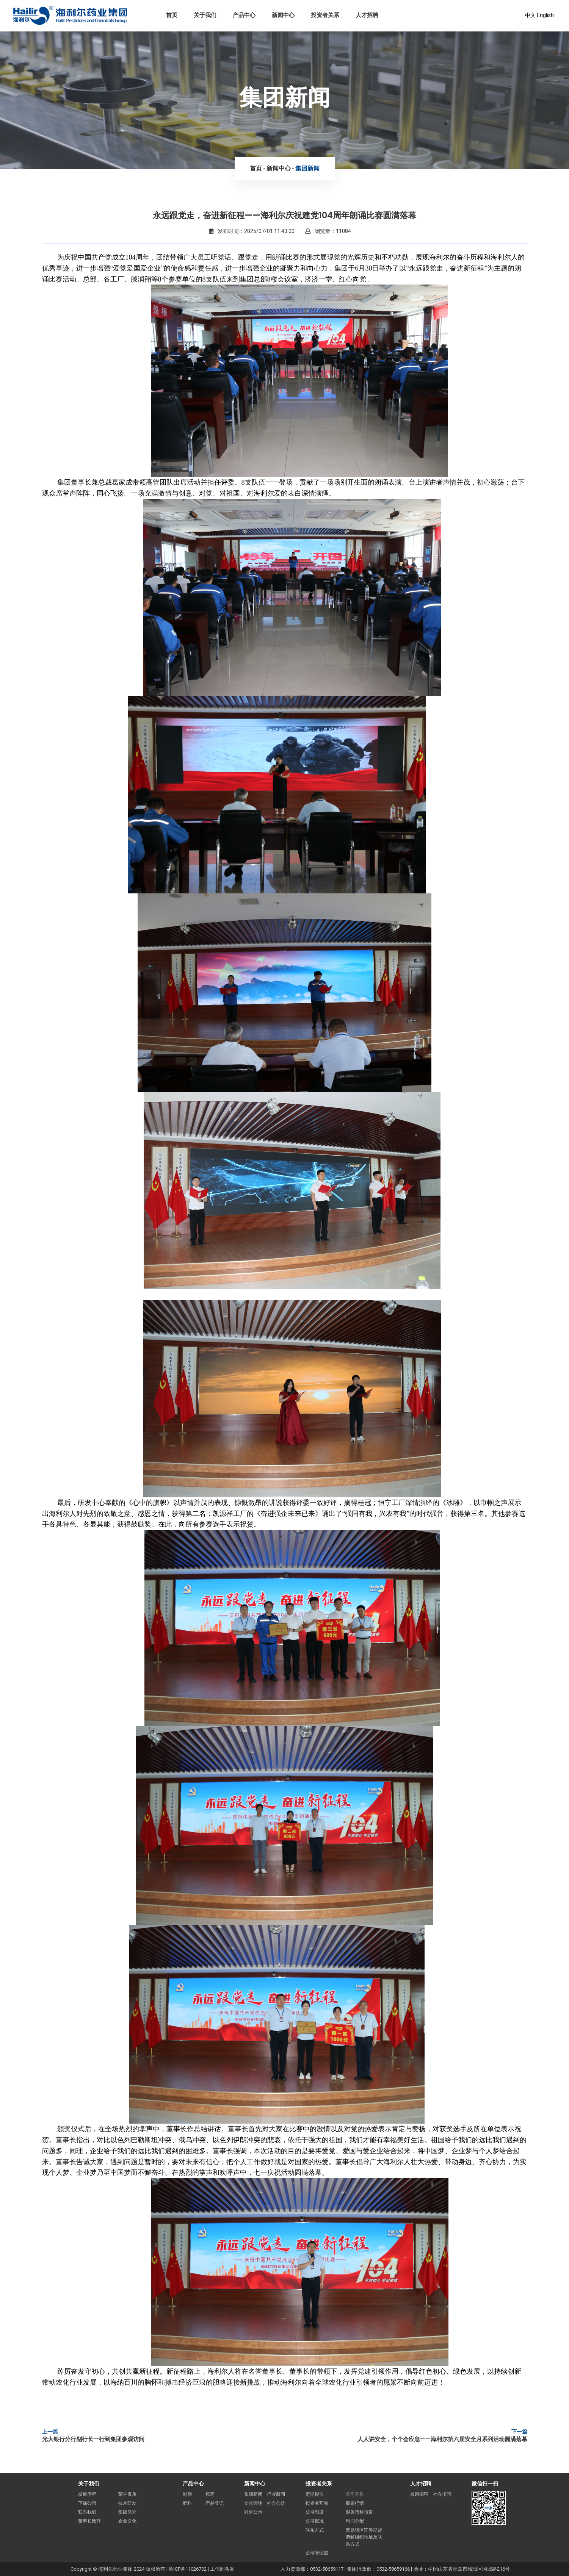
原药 (210, 2494)
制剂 (187, 2494)
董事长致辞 (89, 2521)
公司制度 (315, 2512)
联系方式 (315, 2530)
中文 (530, 15)
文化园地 (253, 2503)
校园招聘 (419, 2494)
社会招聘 (442, 2494)
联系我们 (87, 2512)
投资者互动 (317, 2503)
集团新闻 (307, 168)
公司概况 (315, 2521)
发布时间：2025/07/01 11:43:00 (252, 231)
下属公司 (87, 2503)
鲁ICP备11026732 (188, 2569)
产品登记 (214, 2503)
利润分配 (355, 2521)
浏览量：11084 (328, 231)
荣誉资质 (127, 2494)
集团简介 (127, 2512)
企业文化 (127, 2521)
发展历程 (87, 2494)
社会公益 (276, 2503)
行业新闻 (276, 2494)
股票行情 (355, 2503)
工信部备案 (222, 2569)
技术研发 (127, 2503)
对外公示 (253, 2512)
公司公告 (355, 2494)
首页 (256, 168)
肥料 (187, 2503)
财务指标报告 (359, 2512)
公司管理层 (317, 2553)
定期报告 (315, 2494)
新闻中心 (278, 168)
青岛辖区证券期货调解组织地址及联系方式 (364, 2537)
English (545, 15)
